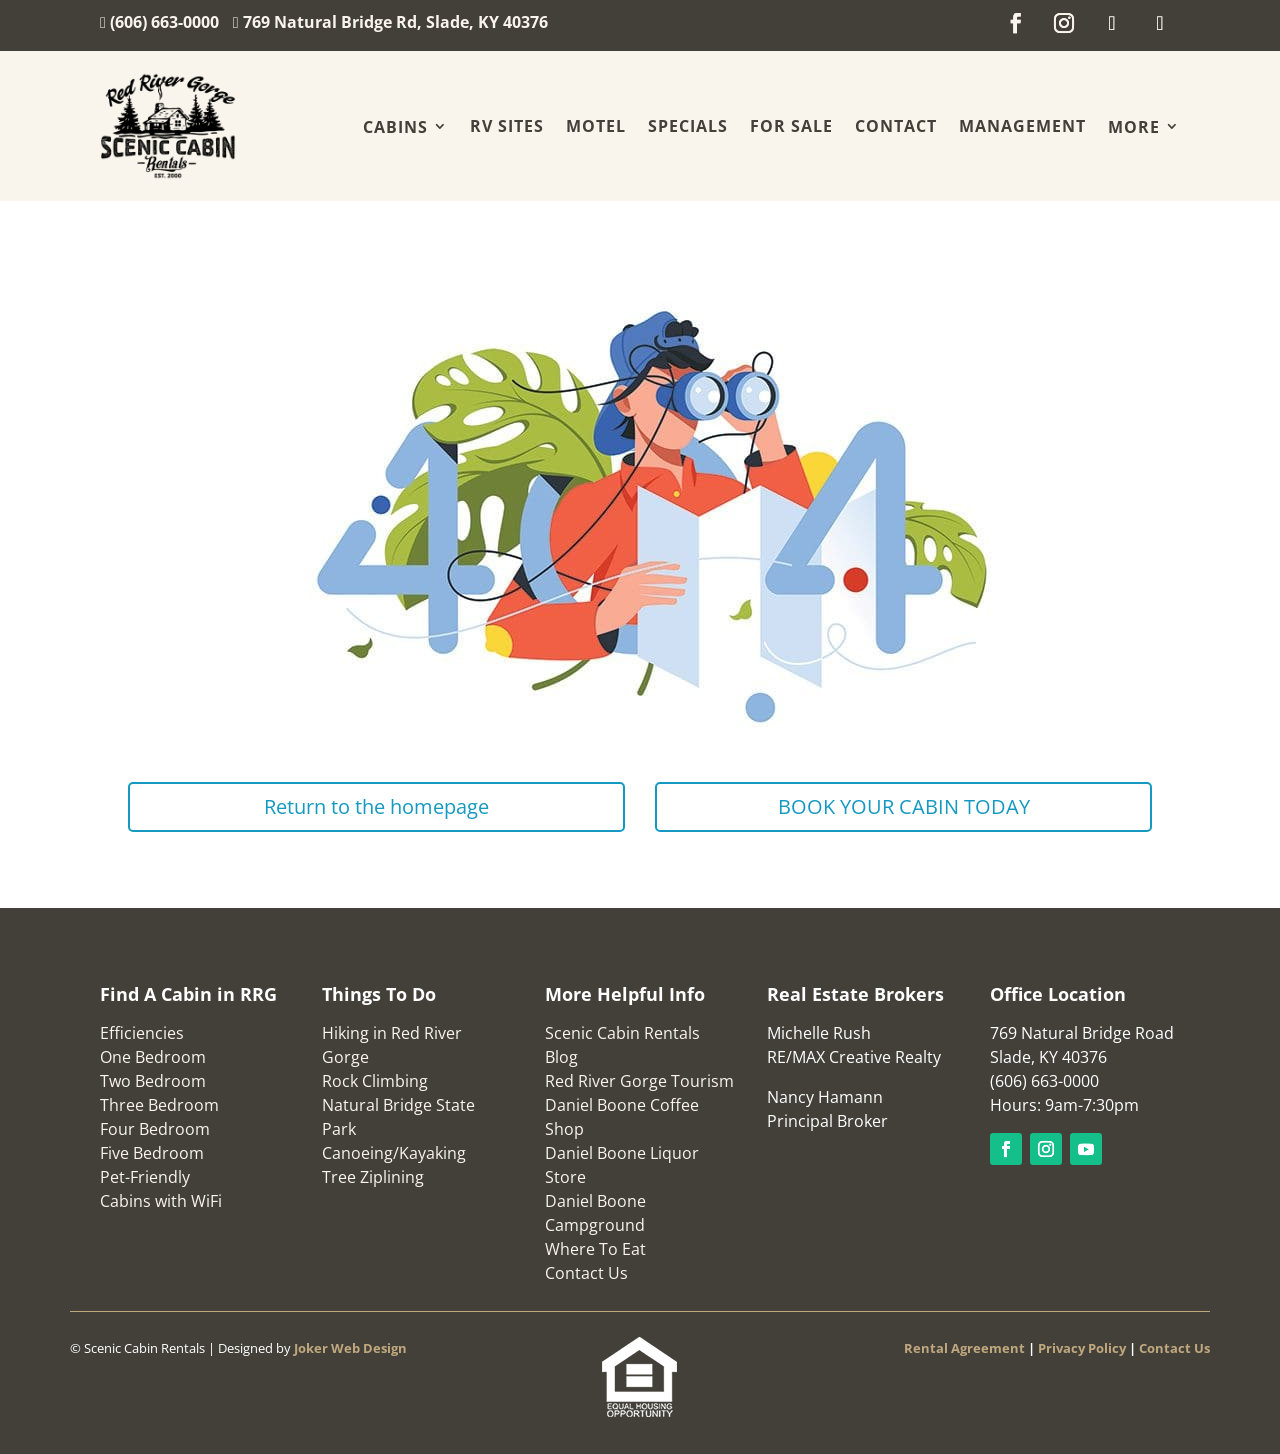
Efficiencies (142, 1033)
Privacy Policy (1082, 1348)
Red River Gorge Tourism (639, 1081)
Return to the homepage (376, 806)
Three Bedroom (159, 1105)
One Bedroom (153, 1057)
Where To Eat (595, 1249)
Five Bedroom (152, 1153)
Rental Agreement (964, 1348)
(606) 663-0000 (166, 22)
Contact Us (586, 1273)
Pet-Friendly (145, 1177)
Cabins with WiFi (161, 1201)
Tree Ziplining (373, 1177)
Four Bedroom (155, 1129)
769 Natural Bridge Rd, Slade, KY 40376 (395, 22)
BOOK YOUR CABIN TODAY (904, 806)
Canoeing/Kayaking (394, 1153)
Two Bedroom (153, 1081)
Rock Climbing (375, 1081)
